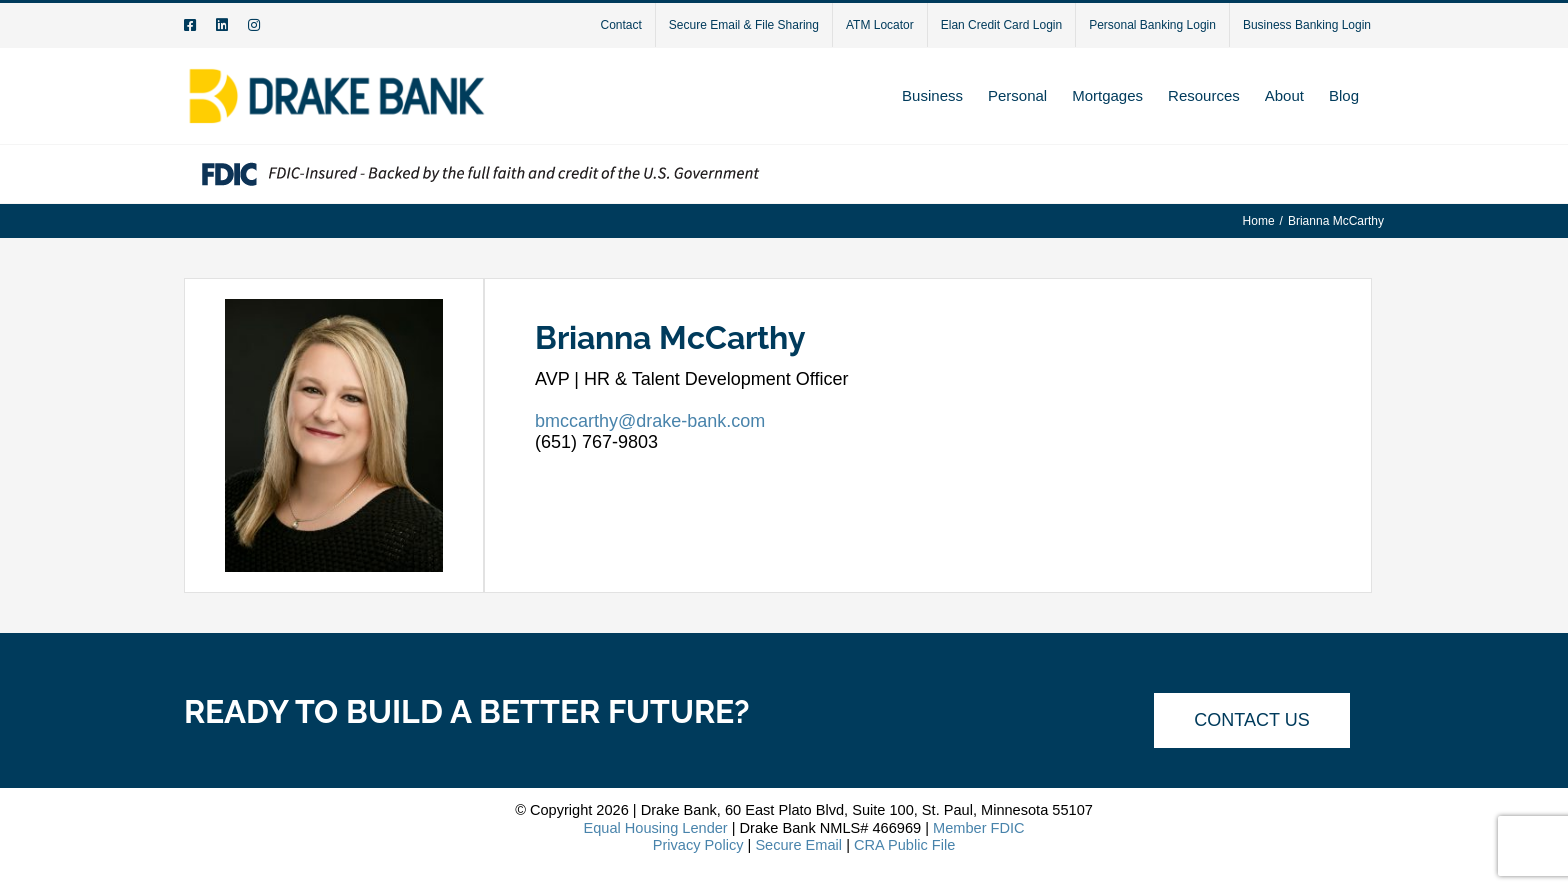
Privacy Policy (698, 845)
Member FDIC (979, 828)
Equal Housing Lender (655, 828)
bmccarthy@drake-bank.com (650, 421)
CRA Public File (904, 845)
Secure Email (798, 845)
